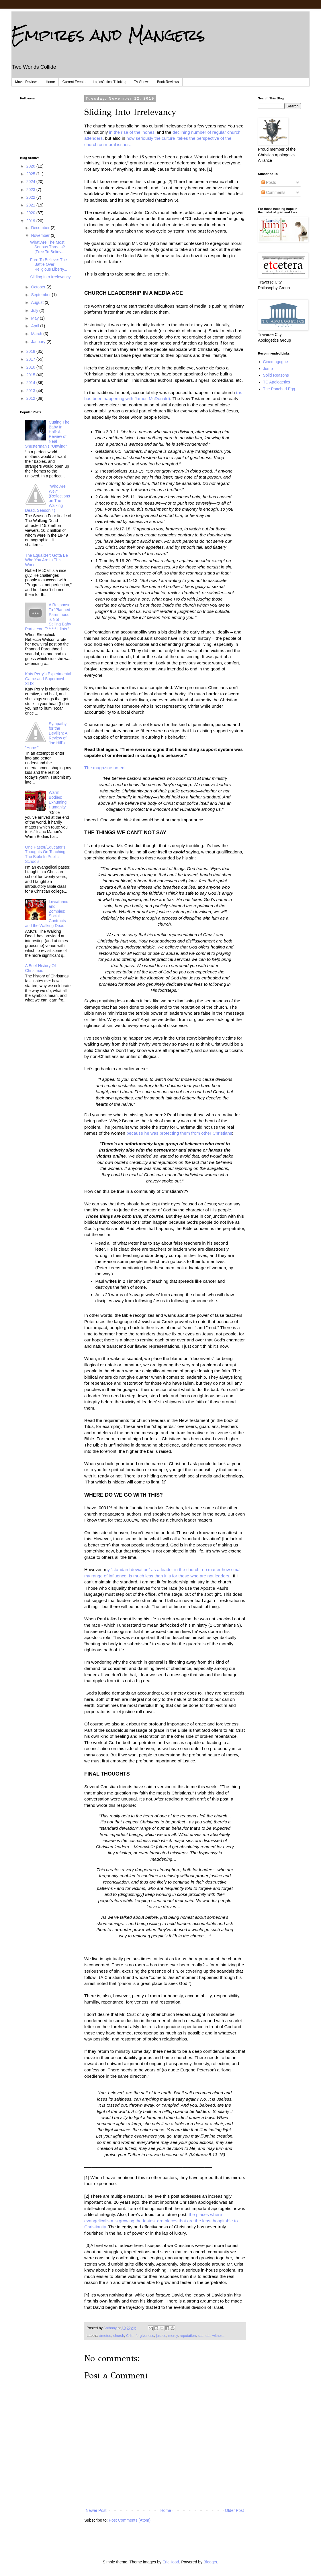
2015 (31, 375)
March (37, 333)
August (37, 302)
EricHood (171, 2562)
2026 (31, 166)
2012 (31, 398)
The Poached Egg (279, 389)
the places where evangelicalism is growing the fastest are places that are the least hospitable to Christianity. (161, 2220)
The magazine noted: (105, 767)
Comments (273, 192)
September (41, 294)
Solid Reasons (276, 375)
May (35, 318)
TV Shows (142, 82)
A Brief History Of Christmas (40, 968)
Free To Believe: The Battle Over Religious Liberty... (48, 264)
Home (50, 82)
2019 (31, 221)
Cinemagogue (275, 361)
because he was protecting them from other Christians (179, 1133)
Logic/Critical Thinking (109, 82)
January (38, 341)
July (35, 310)
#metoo (105, 2336)
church (118, 2336)
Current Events (73, 82)
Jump (268, 368)
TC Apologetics (276, 382)
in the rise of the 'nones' (132, 132)
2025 (31, 174)
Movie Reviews (26, 82)
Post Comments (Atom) (129, 2520)
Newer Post (96, 2510)
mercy (173, 2336)
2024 (31, 181)
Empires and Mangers (108, 35)
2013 (31, 390)
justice (161, 2336)
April (35, 326)
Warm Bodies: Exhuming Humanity (57, 799)
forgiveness (145, 2336)
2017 (31, 359)
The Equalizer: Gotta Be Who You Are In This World (46, 560)
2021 (31, 205)
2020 (31, 212)
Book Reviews (168, 82)
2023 (31, 189)
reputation (188, 2336)
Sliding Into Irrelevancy (50, 277)
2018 (31, 351)
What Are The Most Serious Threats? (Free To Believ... (47, 247)
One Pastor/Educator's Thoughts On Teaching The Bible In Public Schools (45, 854)
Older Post (234, 2510)
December (40, 227)
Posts (268, 182)
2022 (31, 197)
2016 (31, 367)
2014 (31, 382)
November (40, 235)
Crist (130, 2336)
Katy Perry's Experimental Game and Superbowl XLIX (48, 679)
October (38, 287)
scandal (204, 2336)
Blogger (210, 2562)
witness (218, 2336)
